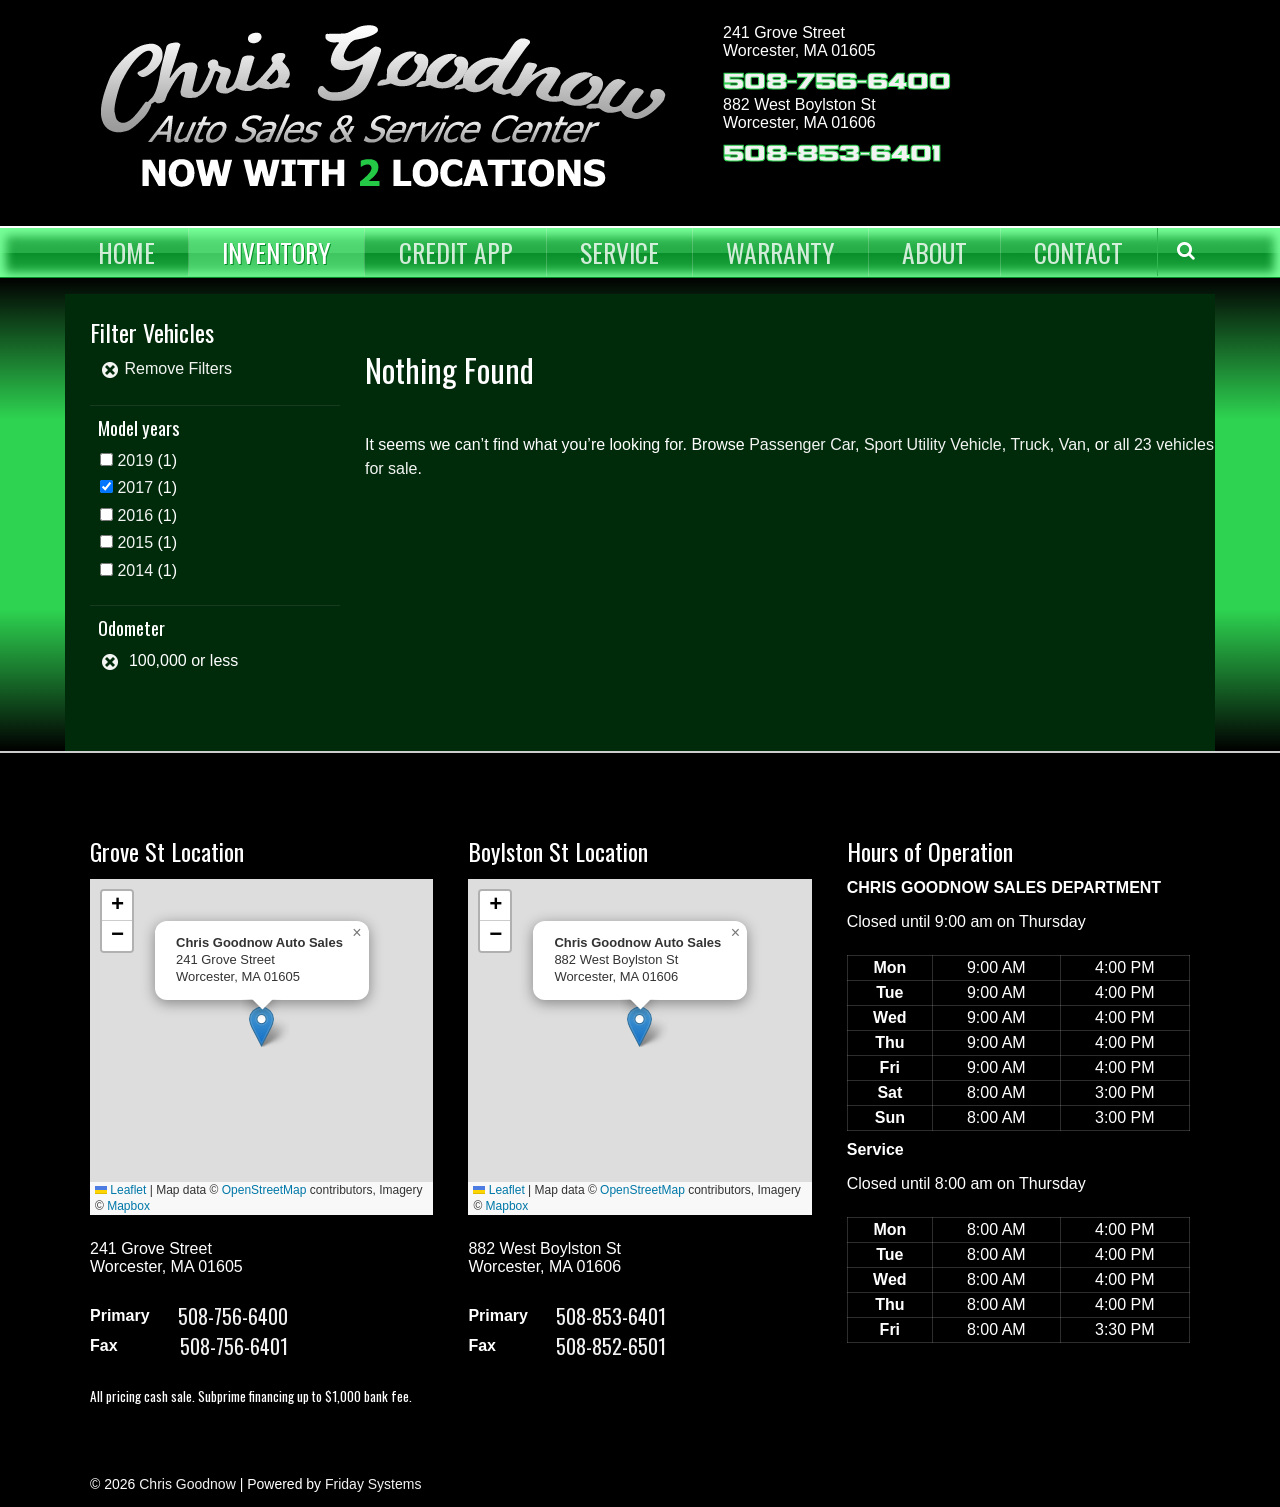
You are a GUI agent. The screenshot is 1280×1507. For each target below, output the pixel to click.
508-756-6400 (837, 81)
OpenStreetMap (264, 1190)
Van (1072, 444)
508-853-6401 (832, 153)
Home (126, 252)
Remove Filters (166, 368)
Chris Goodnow (187, 1484)
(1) (147, 460)
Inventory (276, 252)
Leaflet (120, 1190)
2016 (135, 515)
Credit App (456, 252)
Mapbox (128, 1206)
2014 (135, 570)
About (934, 252)
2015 (135, 542)
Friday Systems (373, 1484)
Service (619, 252)
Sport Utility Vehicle (933, 444)
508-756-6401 (234, 1346)
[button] (261, 1026)
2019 (135, 460)
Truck (1029, 444)
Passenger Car (802, 444)
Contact (1078, 252)
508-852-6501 (611, 1346)
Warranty (780, 252)
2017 (135, 487)
